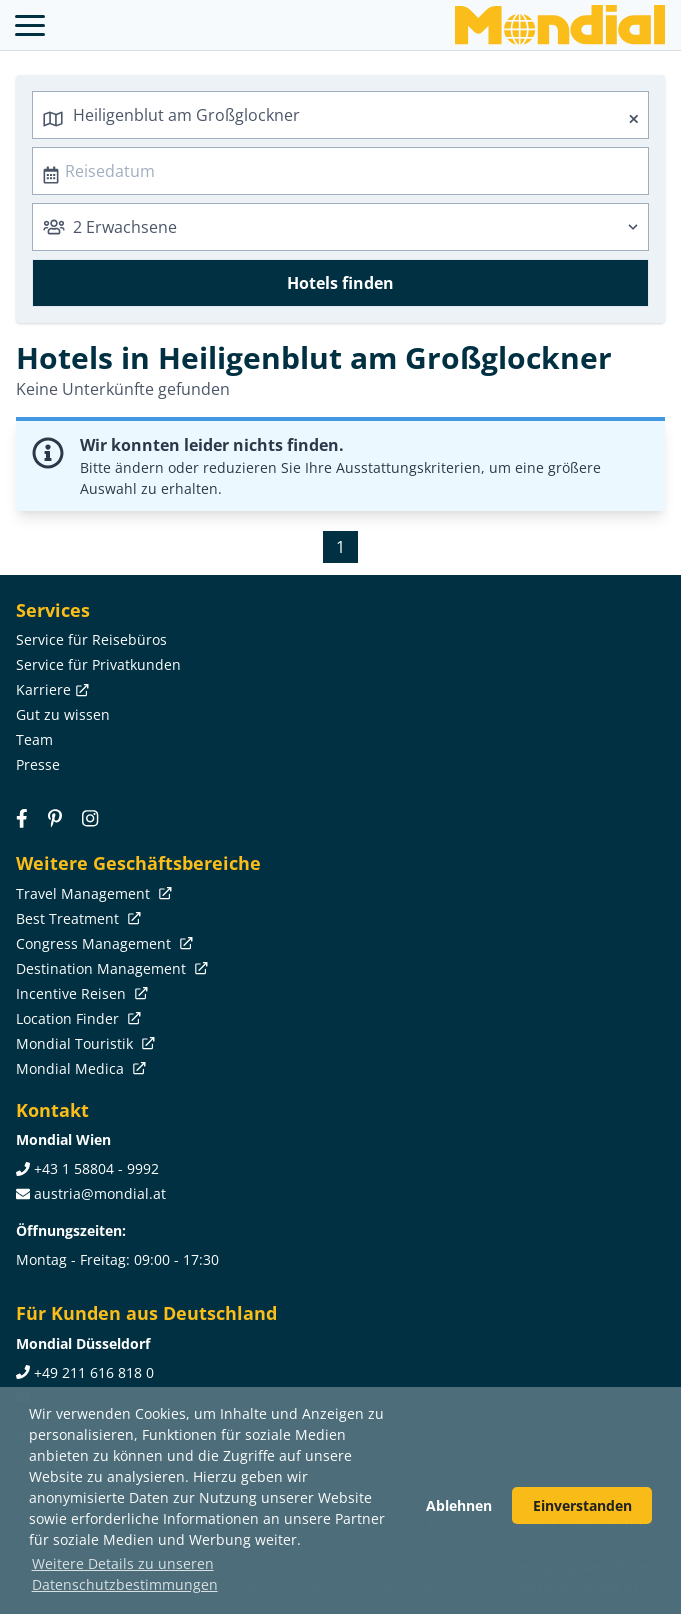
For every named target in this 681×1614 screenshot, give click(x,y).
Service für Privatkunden (98, 664)
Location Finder (76, 1018)
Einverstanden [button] (582, 1505)
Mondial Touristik (83, 1043)
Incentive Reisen (80, 993)
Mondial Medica (79, 1068)
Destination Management (110, 968)
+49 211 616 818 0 (94, 1372)
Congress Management (102, 943)
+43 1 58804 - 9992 (96, 1168)
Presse (38, 764)
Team (34, 739)
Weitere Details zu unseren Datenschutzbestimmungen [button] (125, 1574)
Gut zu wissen (63, 714)
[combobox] (340, 115)
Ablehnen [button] (459, 1505)
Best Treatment (76, 918)
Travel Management (92, 893)
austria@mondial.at (100, 1193)
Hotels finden (340, 283)
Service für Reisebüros (91, 639)
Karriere (50, 689)
